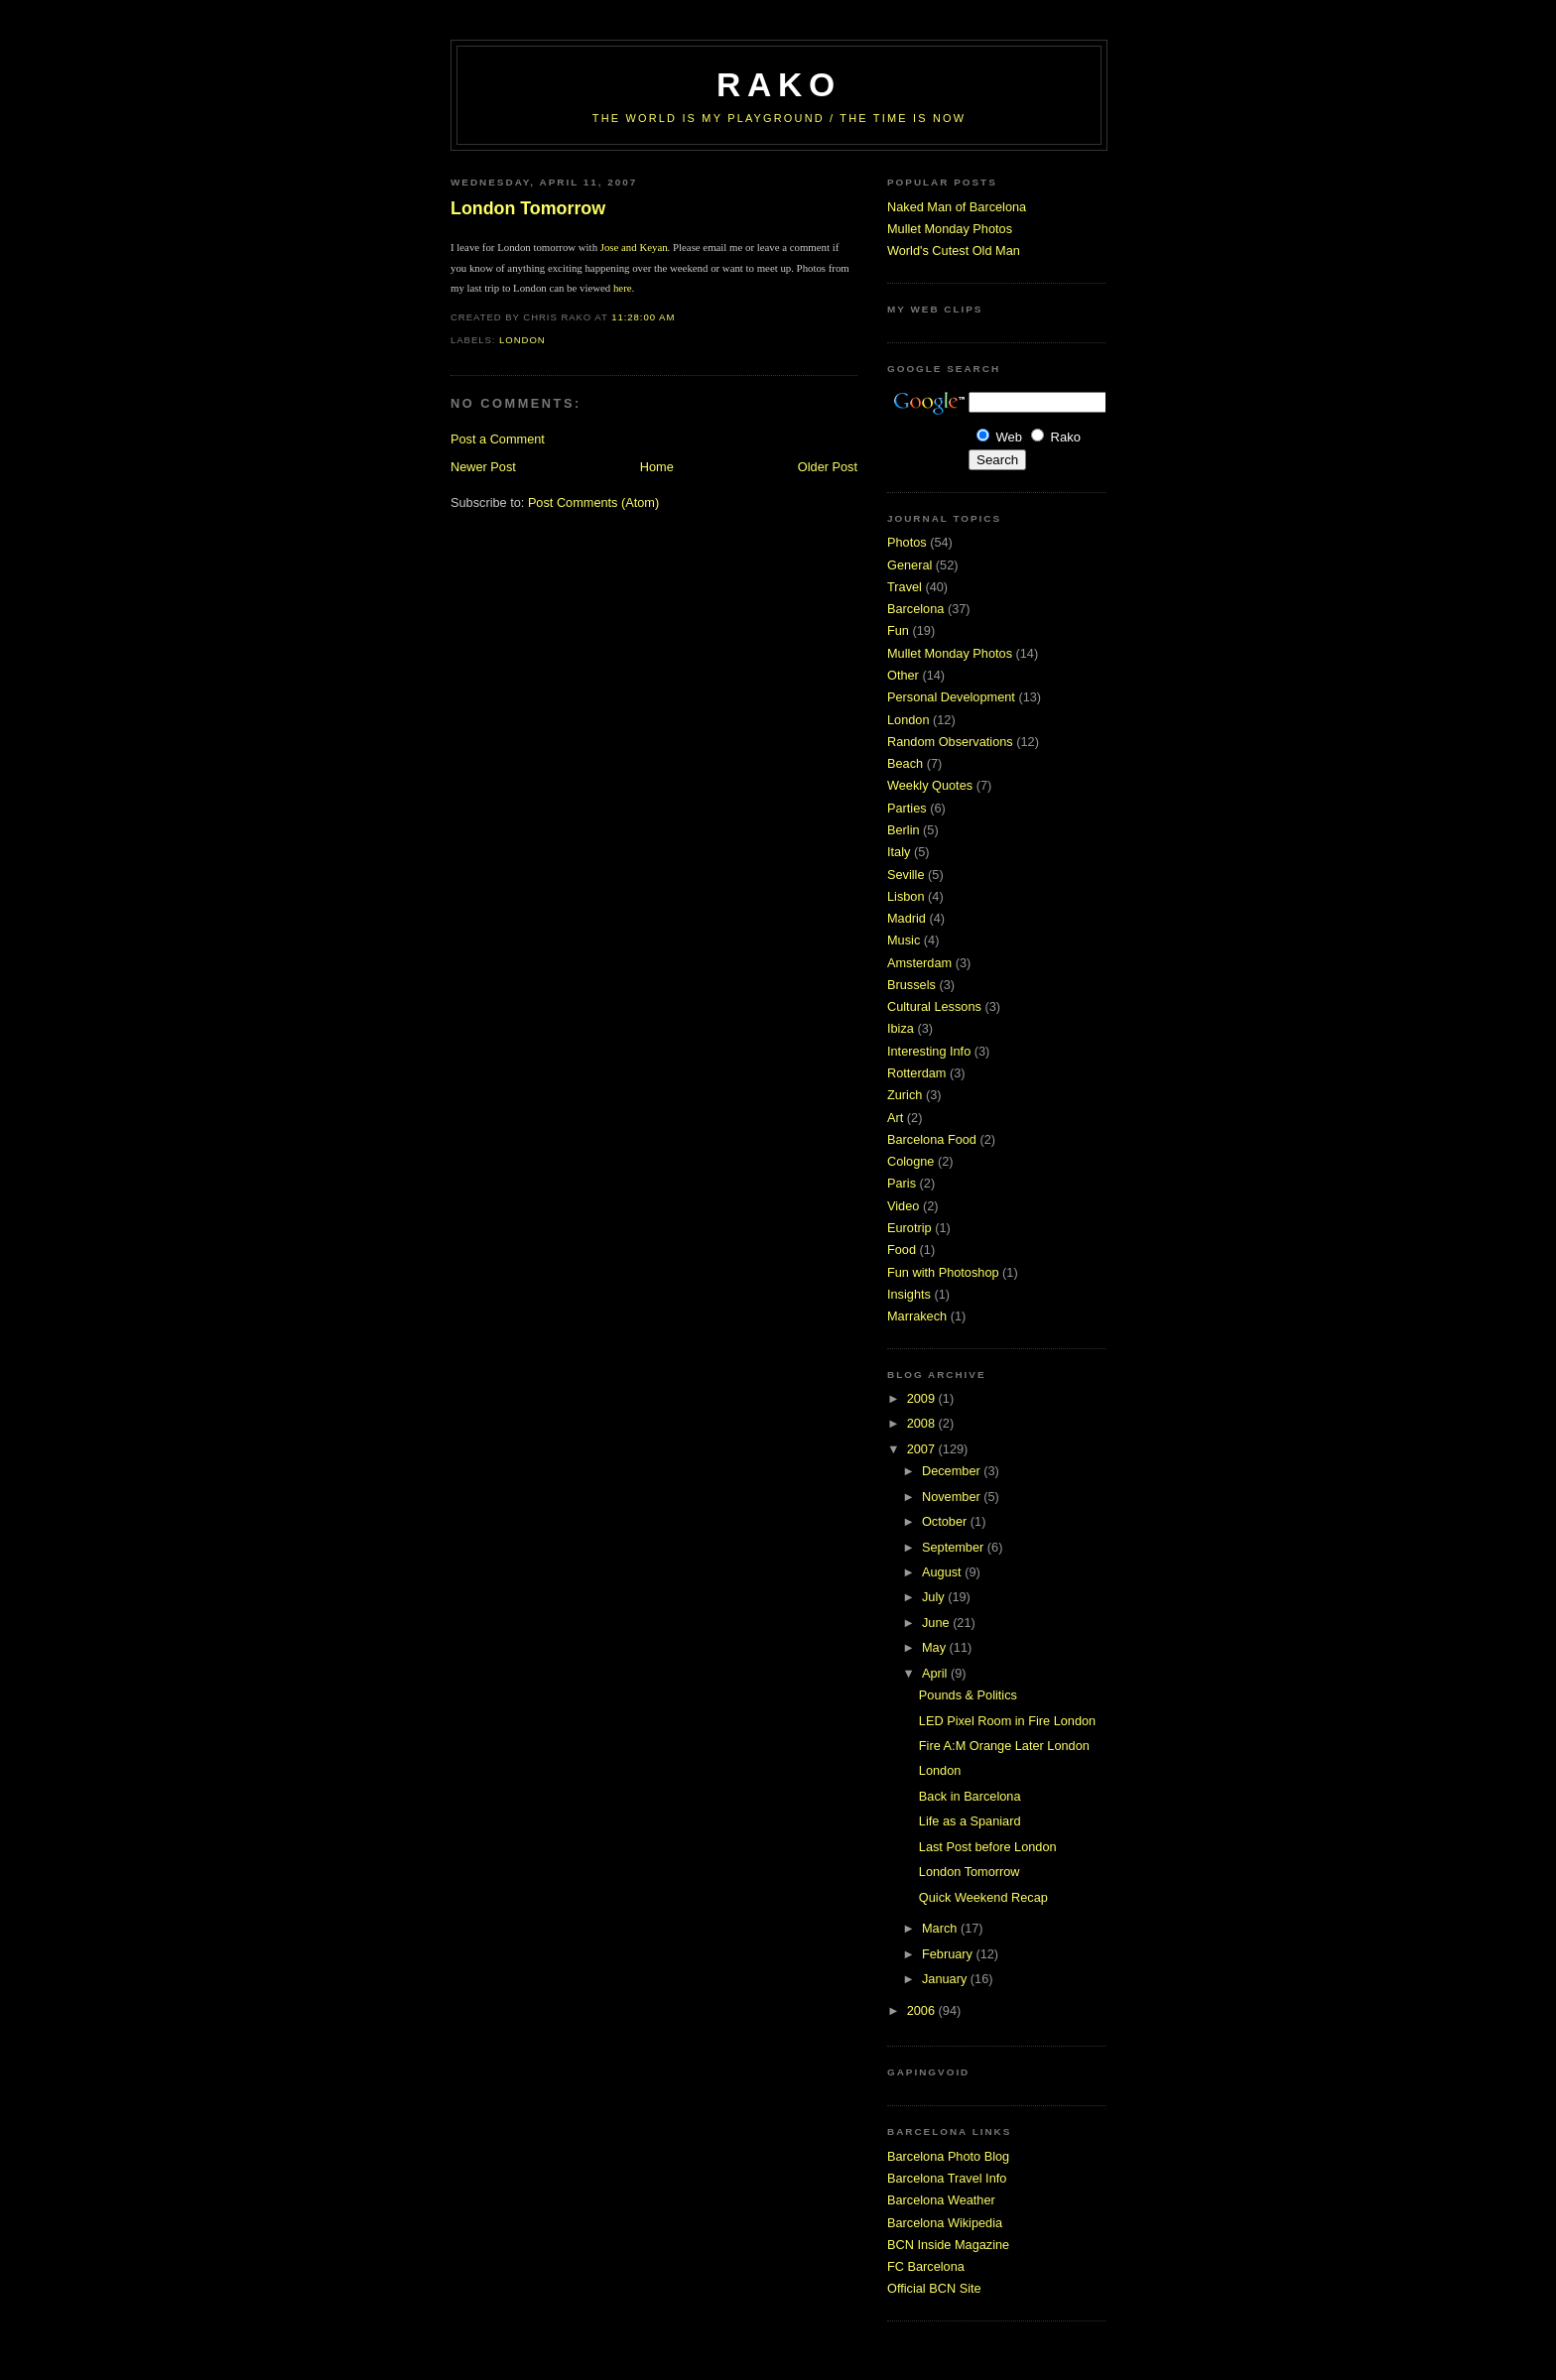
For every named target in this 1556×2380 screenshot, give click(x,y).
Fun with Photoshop (943, 1272)
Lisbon (906, 896)
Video (903, 1205)
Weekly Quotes (929, 785)
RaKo (779, 84)
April (936, 1673)
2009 (923, 1398)
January (946, 1978)
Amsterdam (919, 962)
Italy (898, 851)
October (946, 1521)
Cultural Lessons (934, 1006)
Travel (904, 586)
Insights (909, 1294)
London (522, 339)
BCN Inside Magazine (948, 2244)
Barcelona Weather (941, 2199)
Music (903, 940)
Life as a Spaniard (970, 1821)
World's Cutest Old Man (953, 250)
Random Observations (950, 741)
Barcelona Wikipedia (944, 2222)
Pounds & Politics (968, 1695)
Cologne (910, 1161)
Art (895, 1117)
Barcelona (915, 608)
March (941, 1928)
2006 (923, 2010)
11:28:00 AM (643, 317)
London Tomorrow (528, 208)
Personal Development (951, 696)
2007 (923, 1448)
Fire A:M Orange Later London (1004, 1745)
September (954, 1547)
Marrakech (917, 1316)
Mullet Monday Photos (949, 228)
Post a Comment (498, 439)
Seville (906, 874)
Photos (907, 542)
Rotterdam (916, 1072)
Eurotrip (909, 1227)
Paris (901, 1183)
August (943, 1572)
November (952, 1496)
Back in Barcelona (970, 1796)
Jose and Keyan (634, 247)
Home (657, 466)
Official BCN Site (934, 2288)
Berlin (903, 829)
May (936, 1647)
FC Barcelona (926, 2266)
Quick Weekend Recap (983, 1897)
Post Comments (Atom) (593, 502)
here (622, 288)
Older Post (827, 466)
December (952, 1470)
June (937, 1622)
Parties (907, 808)
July (935, 1596)
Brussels (911, 984)
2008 (923, 1423)
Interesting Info (929, 1051)
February (949, 1953)
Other (903, 675)
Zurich (904, 1094)
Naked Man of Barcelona (956, 206)
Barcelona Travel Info (946, 2178)
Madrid (906, 918)
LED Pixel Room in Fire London (1007, 1720)
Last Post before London (988, 1846)
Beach (905, 763)
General (909, 565)
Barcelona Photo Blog (948, 2156)
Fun (898, 630)
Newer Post (483, 466)
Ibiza (900, 1028)
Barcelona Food (931, 1139)
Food (901, 1249)
